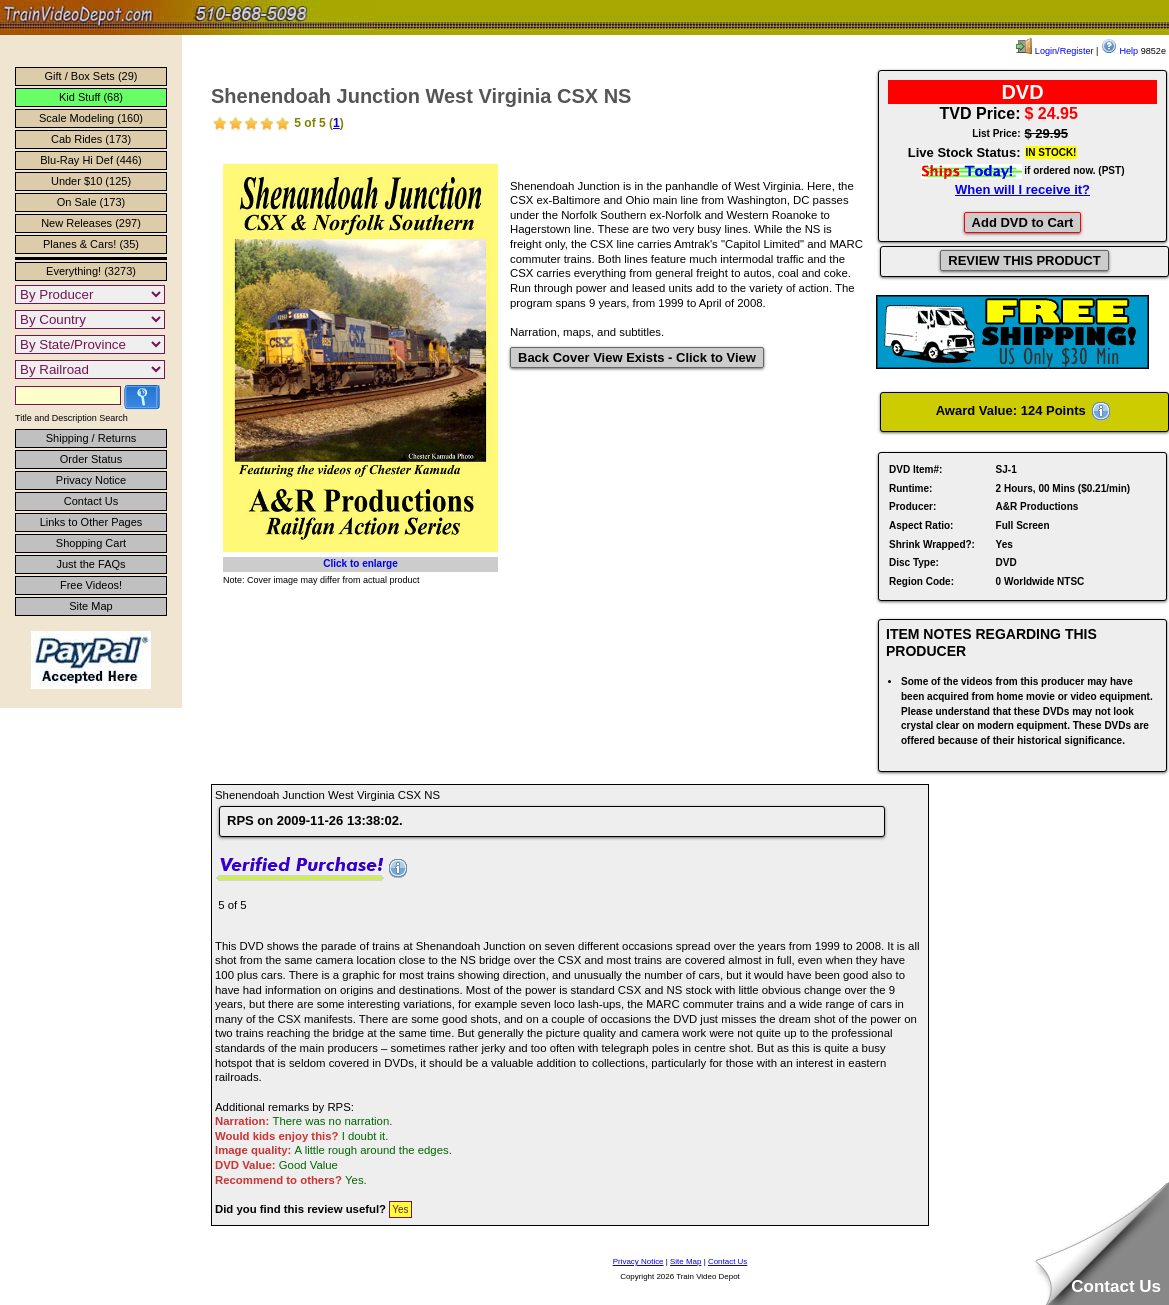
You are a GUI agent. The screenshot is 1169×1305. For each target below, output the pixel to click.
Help (1119, 51)
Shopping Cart (91, 543)
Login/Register (1054, 51)
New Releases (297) (91, 223)
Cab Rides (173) (91, 139)
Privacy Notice (91, 480)
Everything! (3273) (91, 271)
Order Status (91, 459)
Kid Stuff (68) (91, 97)
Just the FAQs (90, 564)
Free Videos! (91, 585)
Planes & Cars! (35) (91, 244)
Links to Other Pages (91, 522)
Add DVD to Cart (1023, 222)
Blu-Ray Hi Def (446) (90, 160)
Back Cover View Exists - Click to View (637, 357)
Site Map (90, 606)
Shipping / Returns (91, 438)
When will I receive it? (1022, 189)
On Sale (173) (91, 202)
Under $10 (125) (91, 181)
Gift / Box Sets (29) (91, 76)
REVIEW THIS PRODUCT (1024, 260)
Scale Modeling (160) (91, 118)
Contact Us (91, 501)
